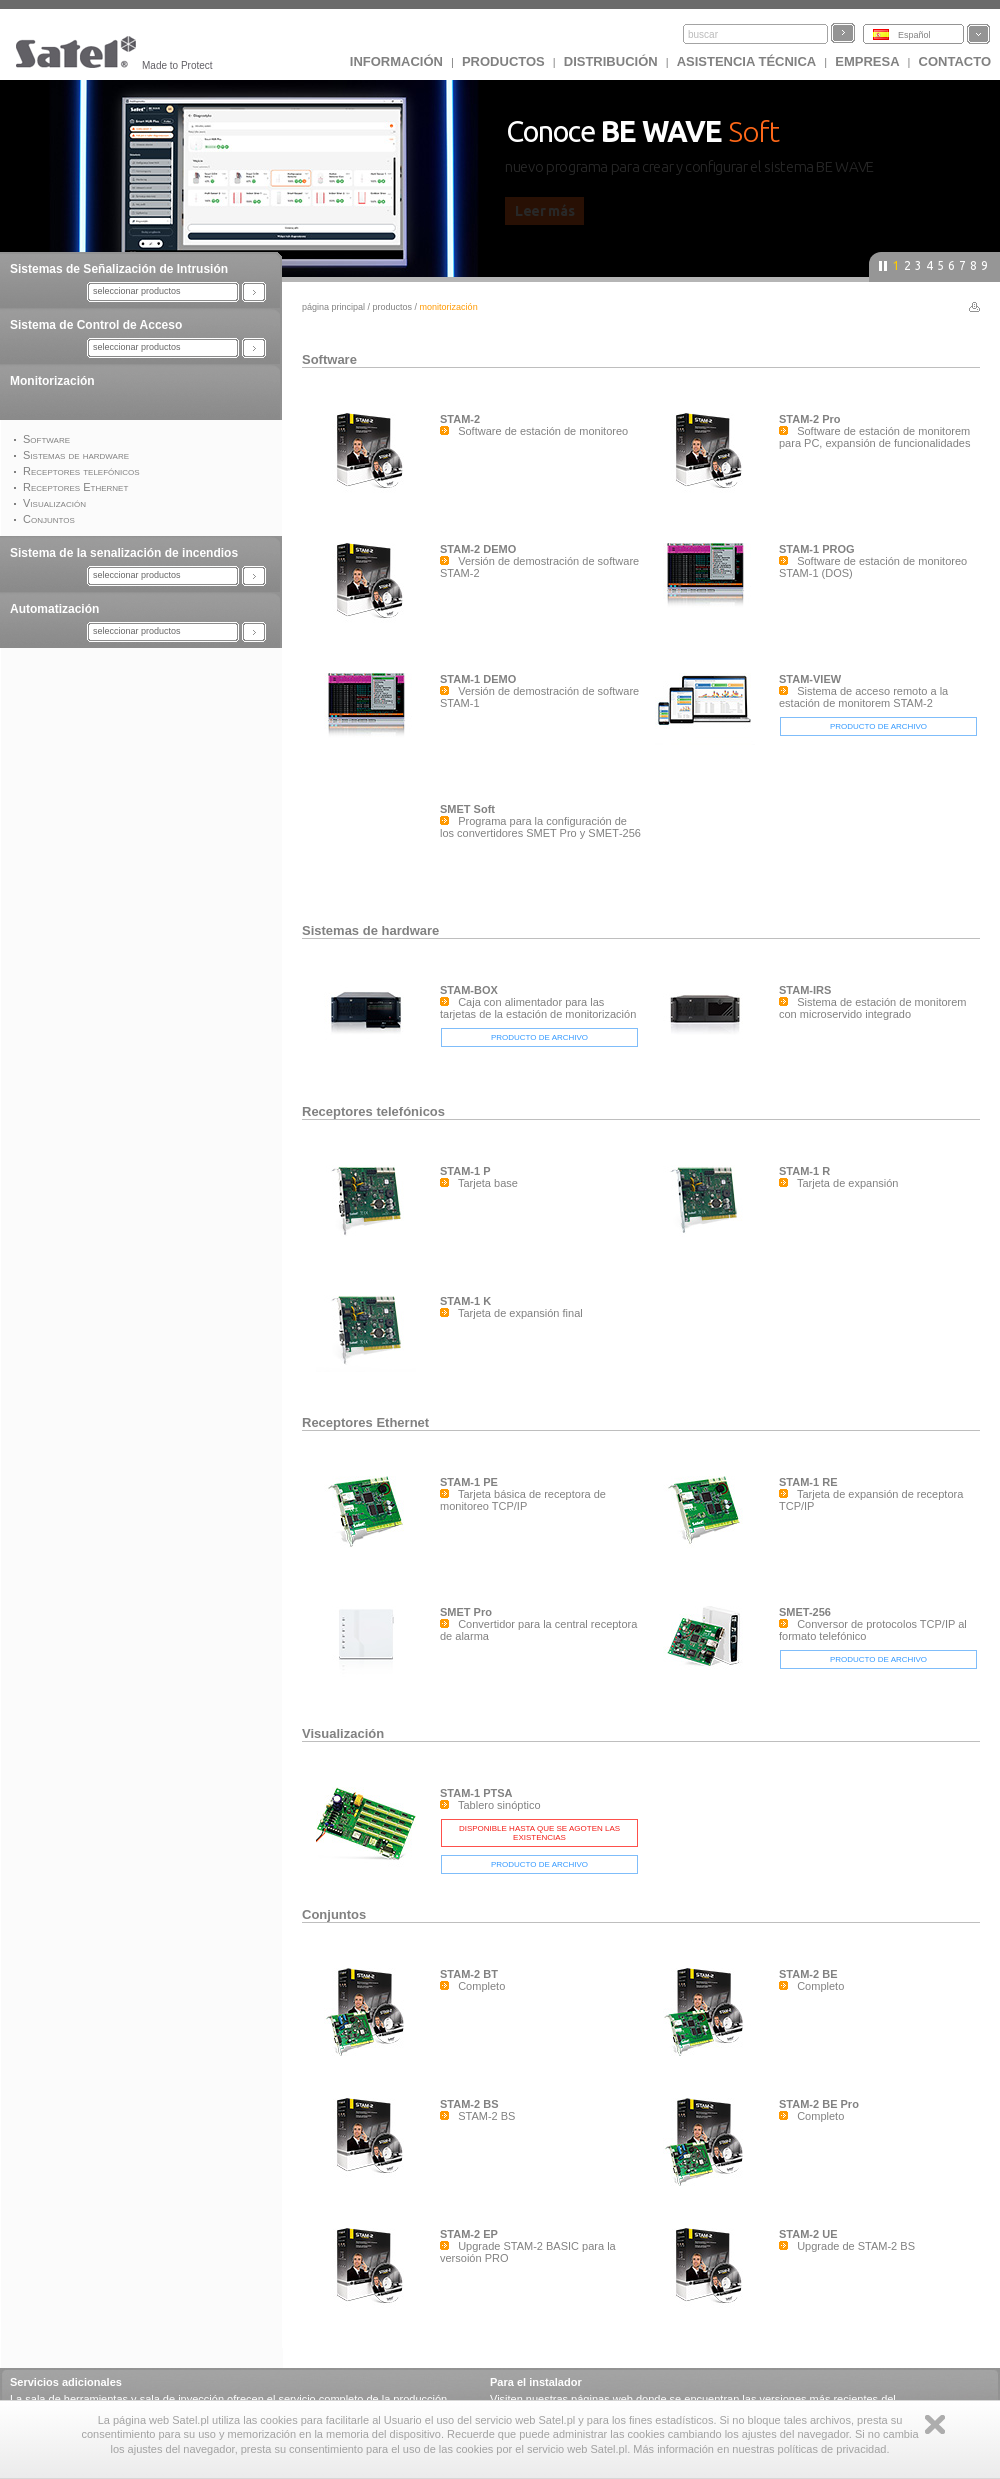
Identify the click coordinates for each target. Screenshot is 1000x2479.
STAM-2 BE (808, 1974)
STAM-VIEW (810, 679)
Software (329, 359)
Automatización (54, 609)
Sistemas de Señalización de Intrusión (119, 269)
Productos (503, 61)
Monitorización (52, 381)
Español (914, 35)
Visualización (343, 1733)
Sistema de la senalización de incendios (124, 553)
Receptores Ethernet (365, 1422)
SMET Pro (466, 1612)
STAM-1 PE (469, 1482)
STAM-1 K (465, 1301)
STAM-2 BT (469, 1974)
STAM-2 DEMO (478, 549)
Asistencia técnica (747, 61)
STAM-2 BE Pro (819, 2104)
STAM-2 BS (469, 2104)
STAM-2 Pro (810, 419)
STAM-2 (460, 419)
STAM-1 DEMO (478, 679)
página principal (333, 307)
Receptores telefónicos (373, 1111)
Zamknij (935, 2424)
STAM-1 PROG (817, 549)
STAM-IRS (805, 990)
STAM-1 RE (808, 1482)
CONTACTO (955, 61)
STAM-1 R (804, 1171)
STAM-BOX (469, 990)
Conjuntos (334, 1914)
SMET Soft (467, 809)
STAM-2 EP (469, 2234)
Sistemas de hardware (370, 930)
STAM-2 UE (808, 2234)
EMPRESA (867, 61)
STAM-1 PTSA (476, 1793)
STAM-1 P (465, 1171)
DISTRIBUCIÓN (611, 61)
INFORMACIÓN (396, 61)
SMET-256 (805, 1612)
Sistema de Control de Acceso (96, 325)
